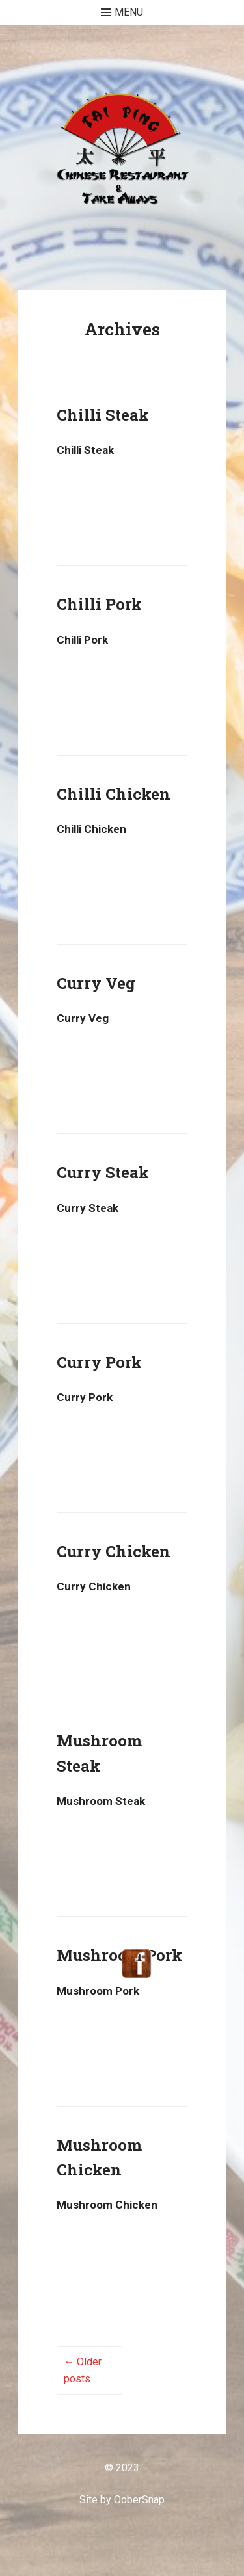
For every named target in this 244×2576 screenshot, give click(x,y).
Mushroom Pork (119, 1955)
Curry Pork (99, 1362)
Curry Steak (103, 1172)
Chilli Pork (99, 604)
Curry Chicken (113, 1551)
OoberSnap (139, 2499)
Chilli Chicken (113, 793)
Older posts (83, 2370)
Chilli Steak (103, 414)
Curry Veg (96, 983)
